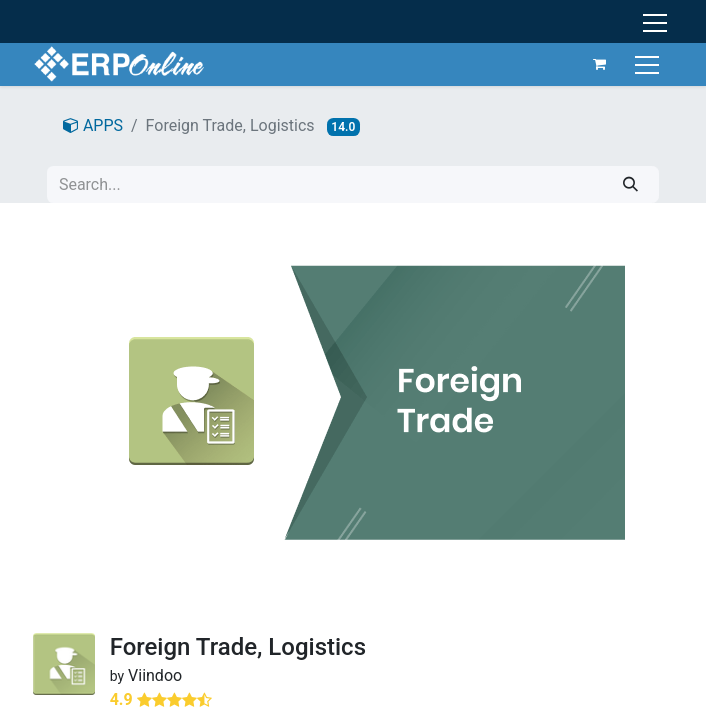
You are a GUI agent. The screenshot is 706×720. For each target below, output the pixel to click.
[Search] (630, 184)
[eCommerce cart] (600, 64)
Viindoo (155, 675)
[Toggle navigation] (649, 63)
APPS (93, 125)
